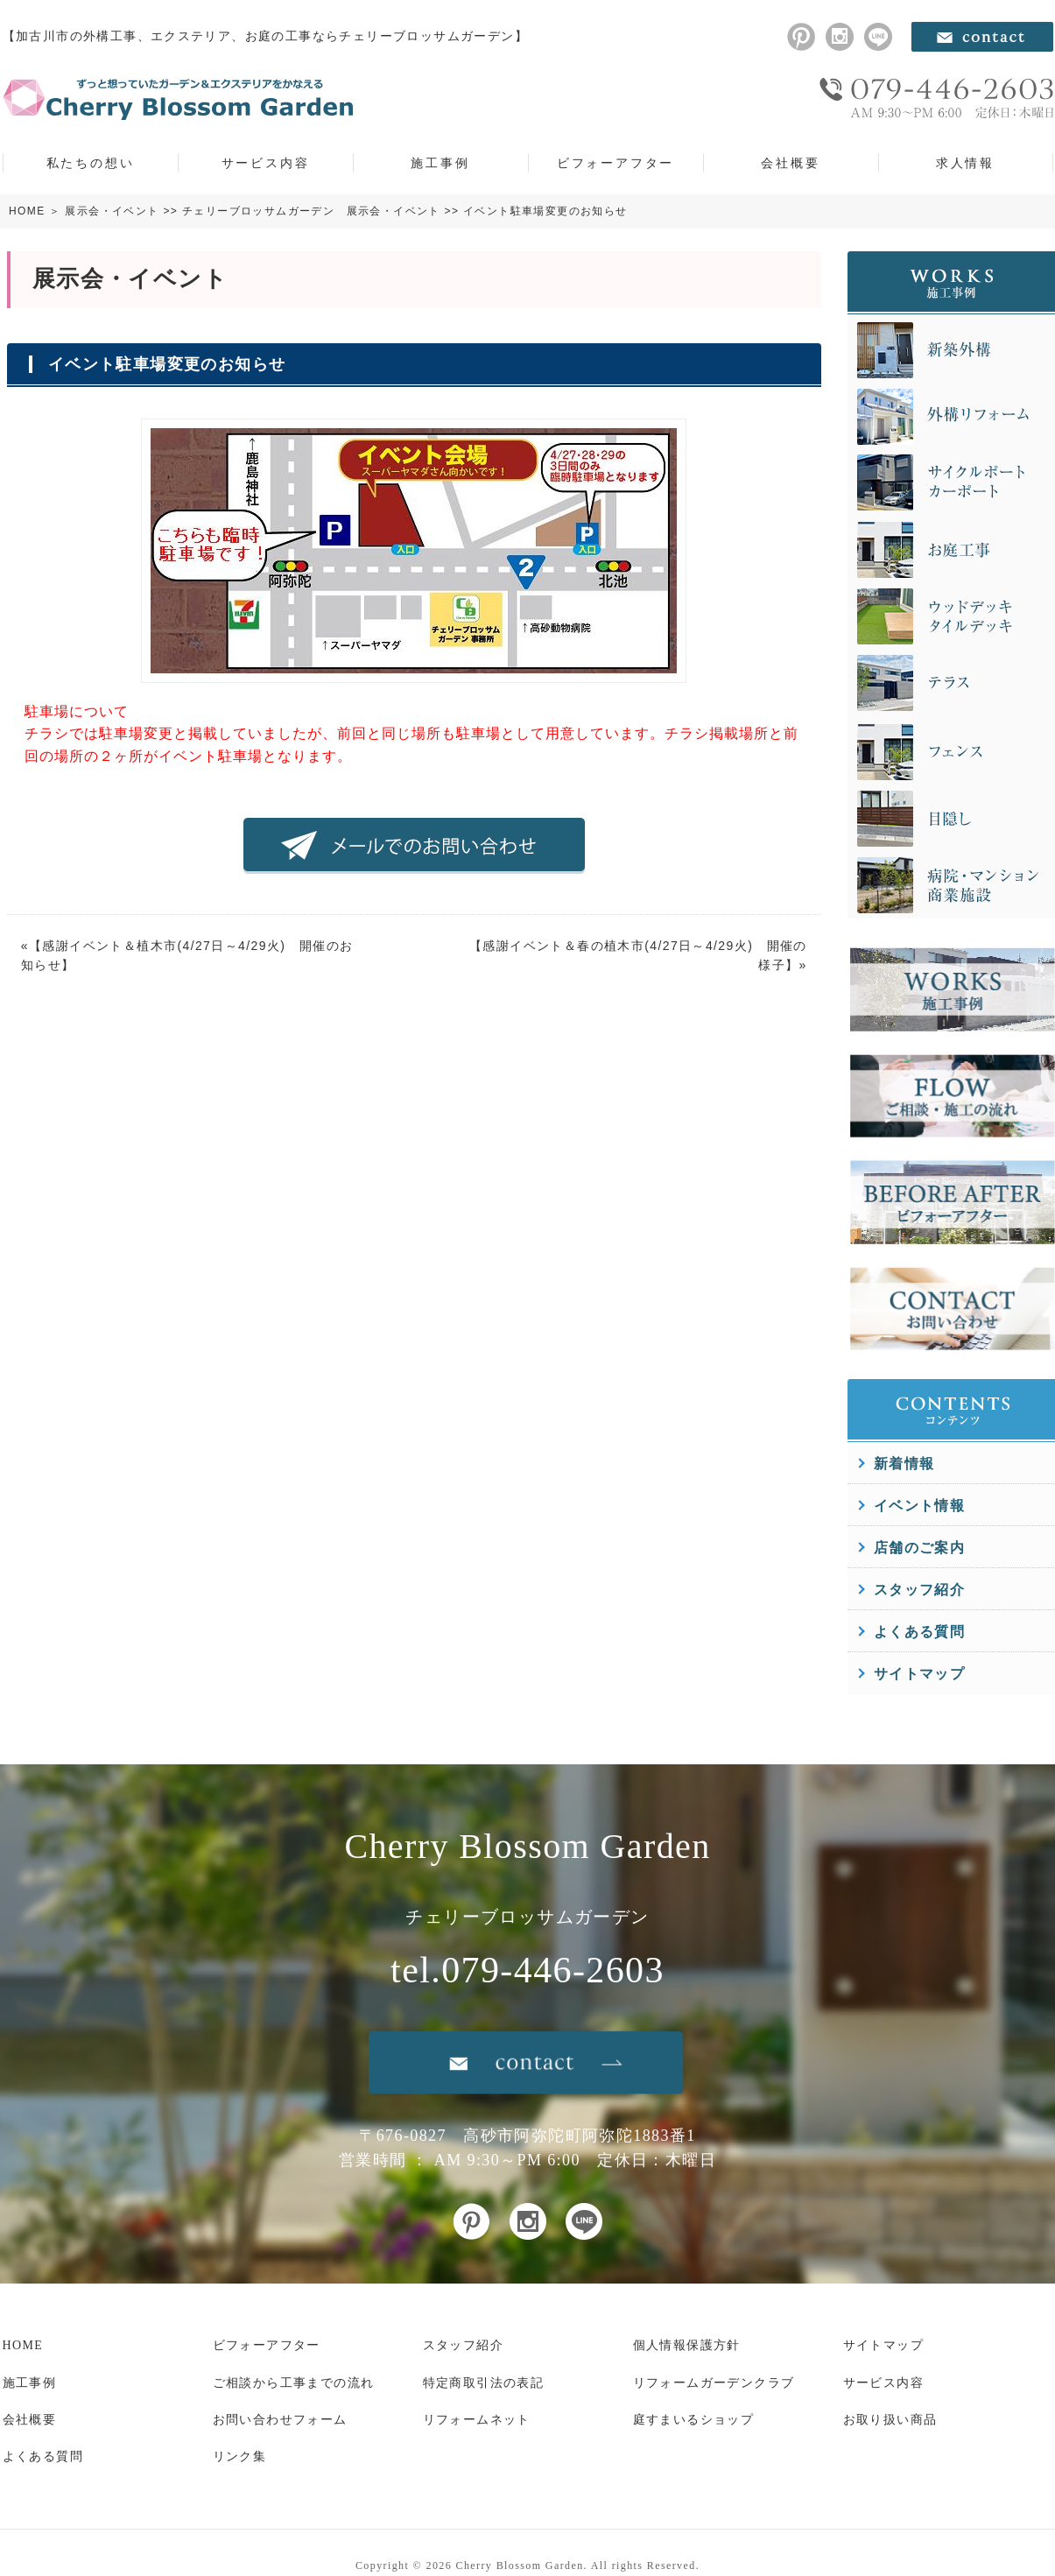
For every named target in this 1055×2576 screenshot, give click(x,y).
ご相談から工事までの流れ (294, 2382)
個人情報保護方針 (687, 2345)
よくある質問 (919, 1631)
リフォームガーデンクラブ (714, 2382)
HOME (27, 211)
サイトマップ (919, 1673)
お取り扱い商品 (890, 2419)
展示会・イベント (111, 211)
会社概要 (790, 163)
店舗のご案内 (919, 1547)
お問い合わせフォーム (280, 2419)
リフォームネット (477, 2419)
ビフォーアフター (615, 163)
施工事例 (440, 163)
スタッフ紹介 (919, 1589)
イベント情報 (919, 1505)
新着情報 (904, 1463)
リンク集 (240, 2456)
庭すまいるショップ (694, 2419)
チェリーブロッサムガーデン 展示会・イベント (311, 211)
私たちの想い (90, 163)
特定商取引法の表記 (484, 2382)
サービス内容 (266, 163)
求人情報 (965, 163)
